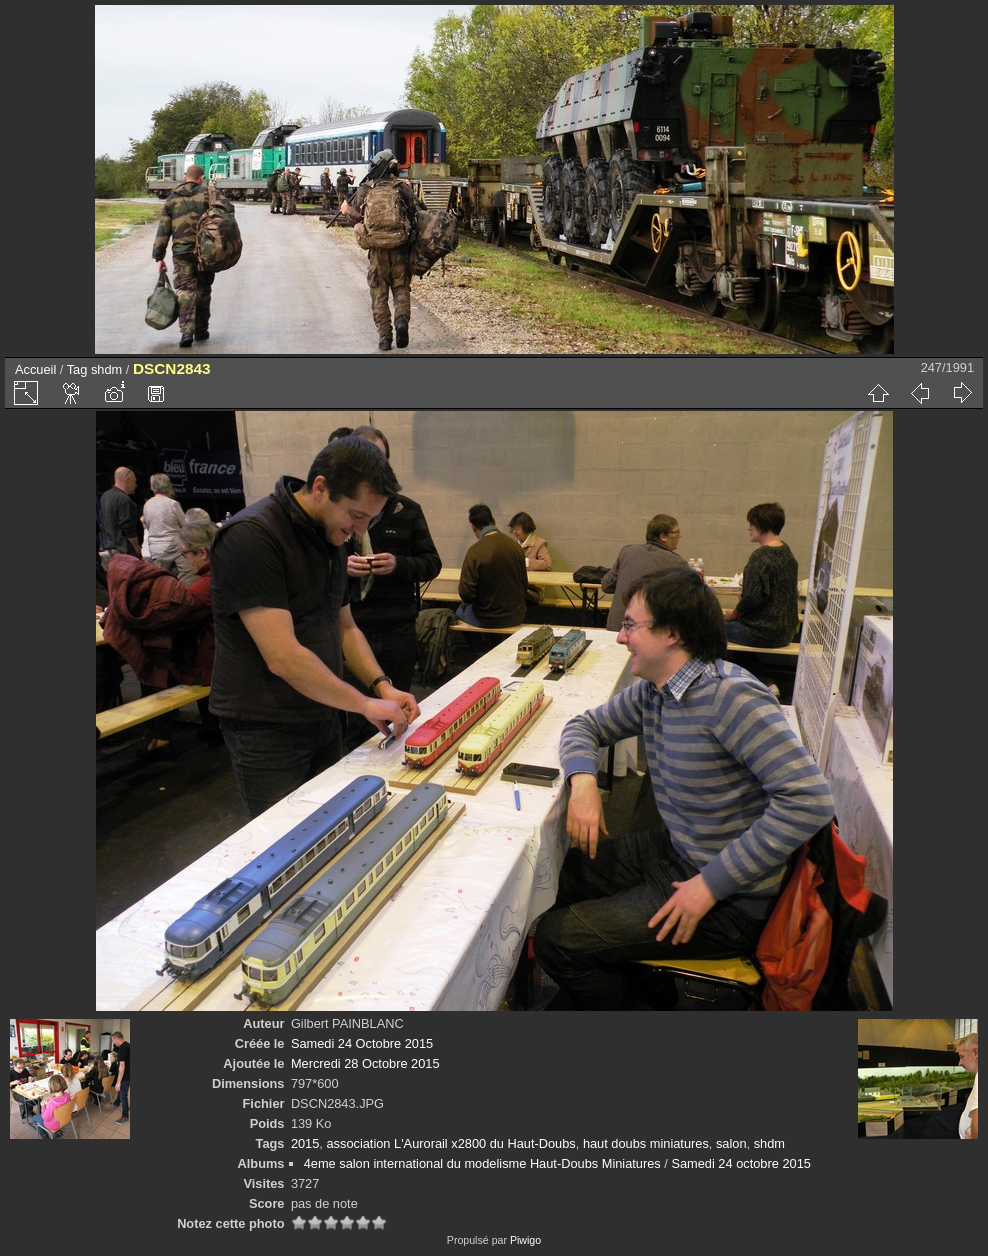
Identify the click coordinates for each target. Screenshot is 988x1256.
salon (731, 1143)
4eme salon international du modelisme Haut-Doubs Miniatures (482, 1163)
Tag (77, 369)
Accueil (35, 369)
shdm (106, 369)
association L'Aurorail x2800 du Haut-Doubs (450, 1143)
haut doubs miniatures (646, 1143)
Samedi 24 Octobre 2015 (362, 1043)
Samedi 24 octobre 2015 (740, 1163)
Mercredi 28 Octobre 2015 (365, 1063)
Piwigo (525, 1240)
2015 (305, 1143)
